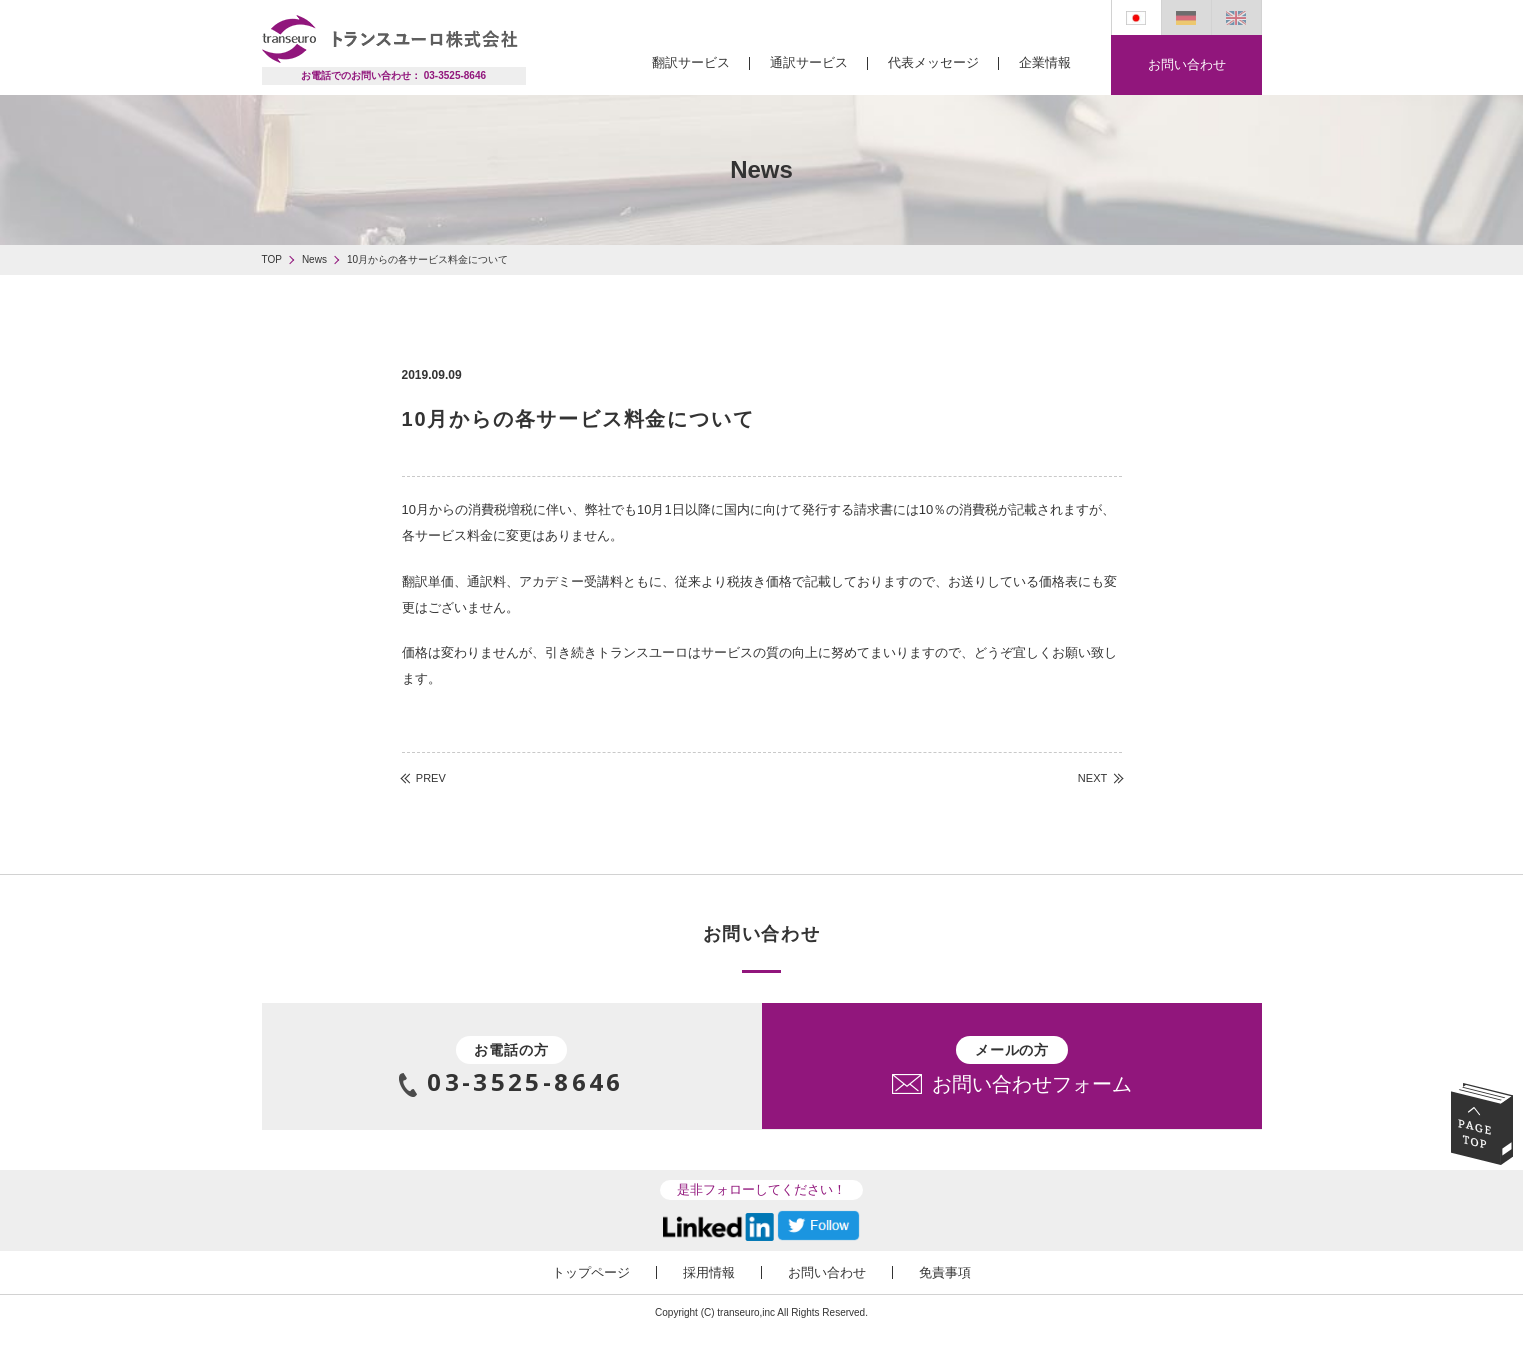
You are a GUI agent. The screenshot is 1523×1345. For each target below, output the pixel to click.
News (314, 259)
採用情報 (709, 1272)
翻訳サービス (691, 62)
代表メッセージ (933, 62)
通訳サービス (809, 62)
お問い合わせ (1186, 64)
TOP (272, 259)
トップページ (591, 1272)
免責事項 (945, 1272)
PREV (431, 778)
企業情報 (1045, 62)
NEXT (1092, 778)
